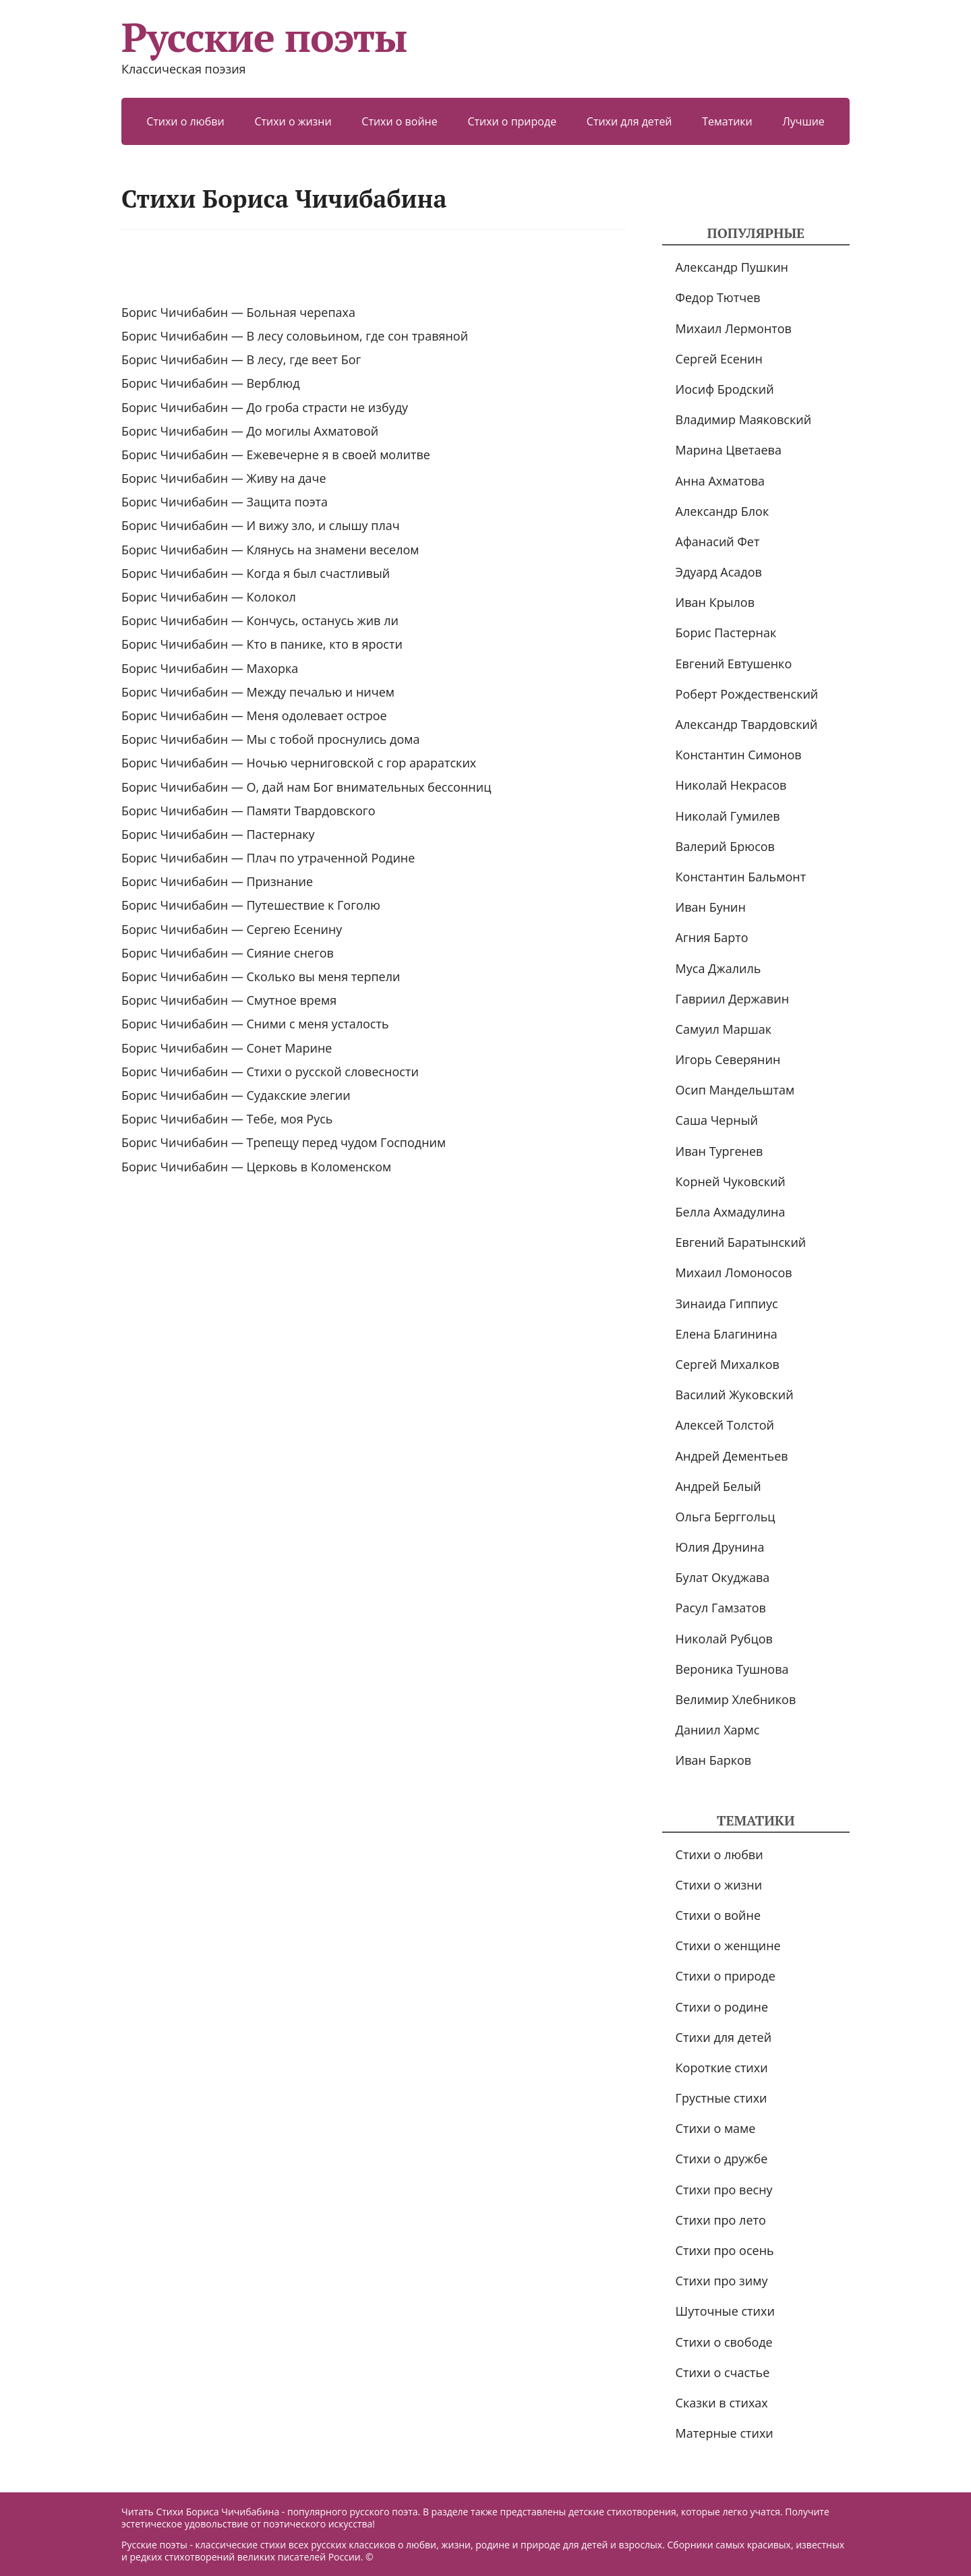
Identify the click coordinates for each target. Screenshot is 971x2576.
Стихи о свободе (724, 2342)
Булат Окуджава (723, 1577)
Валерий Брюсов (725, 846)
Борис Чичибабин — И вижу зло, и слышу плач (260, 525)
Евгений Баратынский (741, 1242)
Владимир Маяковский (743, 419)
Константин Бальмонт (741, 877)
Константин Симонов (739, 755)
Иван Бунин (711, 907)
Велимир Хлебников (736, 1699)
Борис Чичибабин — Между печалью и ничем (257, 692)
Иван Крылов (715, 602)
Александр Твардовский (747, 724)
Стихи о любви (185, 121)
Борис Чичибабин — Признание (217, 881)
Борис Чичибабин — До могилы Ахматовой (249, 431)
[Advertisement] (373, 267)
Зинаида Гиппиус (727, 1303)
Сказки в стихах (722, 2403)
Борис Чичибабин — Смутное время (228, 1000)
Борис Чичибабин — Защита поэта (224, 502)
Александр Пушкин (732, 267)
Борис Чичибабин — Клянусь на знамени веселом (270, 549)
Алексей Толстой (725, 1425)
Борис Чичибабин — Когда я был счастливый (255, 573)
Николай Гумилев (728, 816)
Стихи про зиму (722, 2281)
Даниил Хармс (718, 1730)
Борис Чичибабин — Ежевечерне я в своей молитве (275, 454)
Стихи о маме (716, 2128)
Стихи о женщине (728, 1945)
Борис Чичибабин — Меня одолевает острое (254, 715)
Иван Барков (714, 1760)
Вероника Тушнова (732, 1669)
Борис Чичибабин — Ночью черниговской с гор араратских (298, 763)
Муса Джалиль (718, 968)
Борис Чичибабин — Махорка (209, 668)
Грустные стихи (721, 2098)
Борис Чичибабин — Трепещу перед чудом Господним (283, 1142)
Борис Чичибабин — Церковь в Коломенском (256, 1167)
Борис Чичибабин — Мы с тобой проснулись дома (270, 739)
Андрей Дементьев (732, 1456)
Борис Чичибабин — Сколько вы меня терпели (260, 976)
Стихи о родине (722, 2007)
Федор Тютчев (718, 297)
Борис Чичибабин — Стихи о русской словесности (270, 1071)
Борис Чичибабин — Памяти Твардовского (248, 810)
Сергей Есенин (719, 359)
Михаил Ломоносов (734, 1272)
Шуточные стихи (725, 2311)
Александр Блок (722, 511)
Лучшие (803, 121)
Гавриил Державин (732, 999)
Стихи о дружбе (722, 2158)
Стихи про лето (721, 2220)
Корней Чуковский (731, 1181)
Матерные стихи (724, 2433)
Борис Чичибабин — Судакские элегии (236, 1095)
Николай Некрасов (731, 785)
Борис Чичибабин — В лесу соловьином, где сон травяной (294, 336)
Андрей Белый (718, 1486)
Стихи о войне (399, 121)
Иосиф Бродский (725, 389)
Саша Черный (717, 1120)
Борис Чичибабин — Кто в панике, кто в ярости (262, 644)
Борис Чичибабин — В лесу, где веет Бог (241, 359)
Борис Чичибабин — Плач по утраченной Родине (268, 858)
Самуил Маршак (724, 1029)
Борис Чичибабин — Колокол (208, 597)
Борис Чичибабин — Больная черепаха (238, 312)
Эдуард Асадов (719, 572)
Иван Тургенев (719, 1151)
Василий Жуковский (735, 1394)
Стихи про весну (724, 2190)
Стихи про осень (725, 2250)
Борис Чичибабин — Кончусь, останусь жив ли (260, 620)
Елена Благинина (726, 1334)
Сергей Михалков (727, 1364)
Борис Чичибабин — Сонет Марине (226, 1048)
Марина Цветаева (729, 450)
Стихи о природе (511, 121)
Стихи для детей (629, 121)
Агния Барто (712, 937)
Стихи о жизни (292, 121)
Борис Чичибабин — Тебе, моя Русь (226, 1119)
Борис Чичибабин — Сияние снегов (227, 953)
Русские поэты (264, 37)
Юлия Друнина (720, 1547)
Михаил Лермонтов (734, 328)
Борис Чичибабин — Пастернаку (218, 834)
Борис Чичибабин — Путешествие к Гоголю (250, 905)
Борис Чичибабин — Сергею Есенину (231, 929)
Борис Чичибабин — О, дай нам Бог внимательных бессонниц (306, 787)
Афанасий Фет (718, 541)
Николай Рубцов (724, 1639)
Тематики (727, 121)
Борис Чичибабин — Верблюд (210, 383)
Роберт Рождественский (747, 694)
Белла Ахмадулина (731, 1212)
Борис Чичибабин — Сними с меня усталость (255, 1024)
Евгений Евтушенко (734, 663)
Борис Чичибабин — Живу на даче (223, 478)
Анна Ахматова (720, 481)
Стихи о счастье (723, 2372)
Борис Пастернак (726, 632)
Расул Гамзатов (721, 1608)
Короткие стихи (722, 2067)
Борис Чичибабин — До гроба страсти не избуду (264, 407)
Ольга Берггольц (725, 1517)
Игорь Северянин (728, 1059)
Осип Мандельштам (735, 1090)
